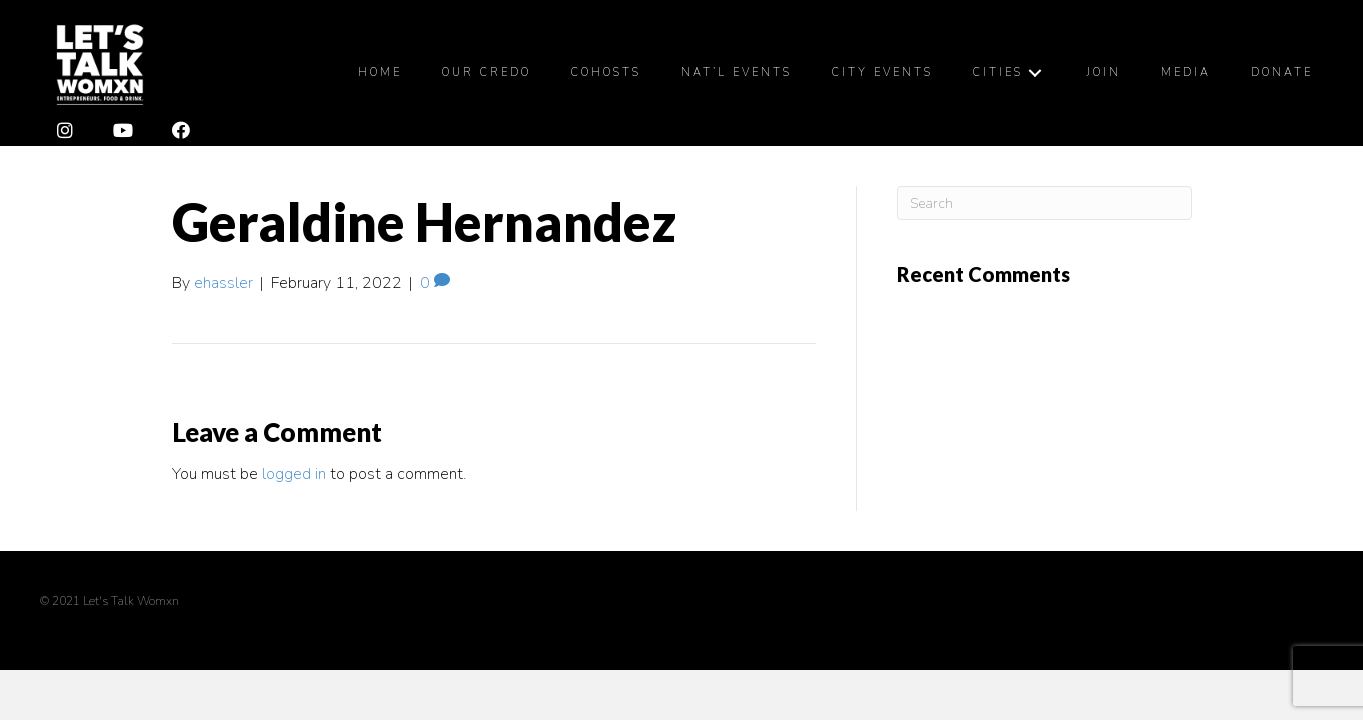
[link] (380, 73)
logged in (294, 474)
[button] (65, 131)
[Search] (1044, 203)
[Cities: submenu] (1035, 72)
